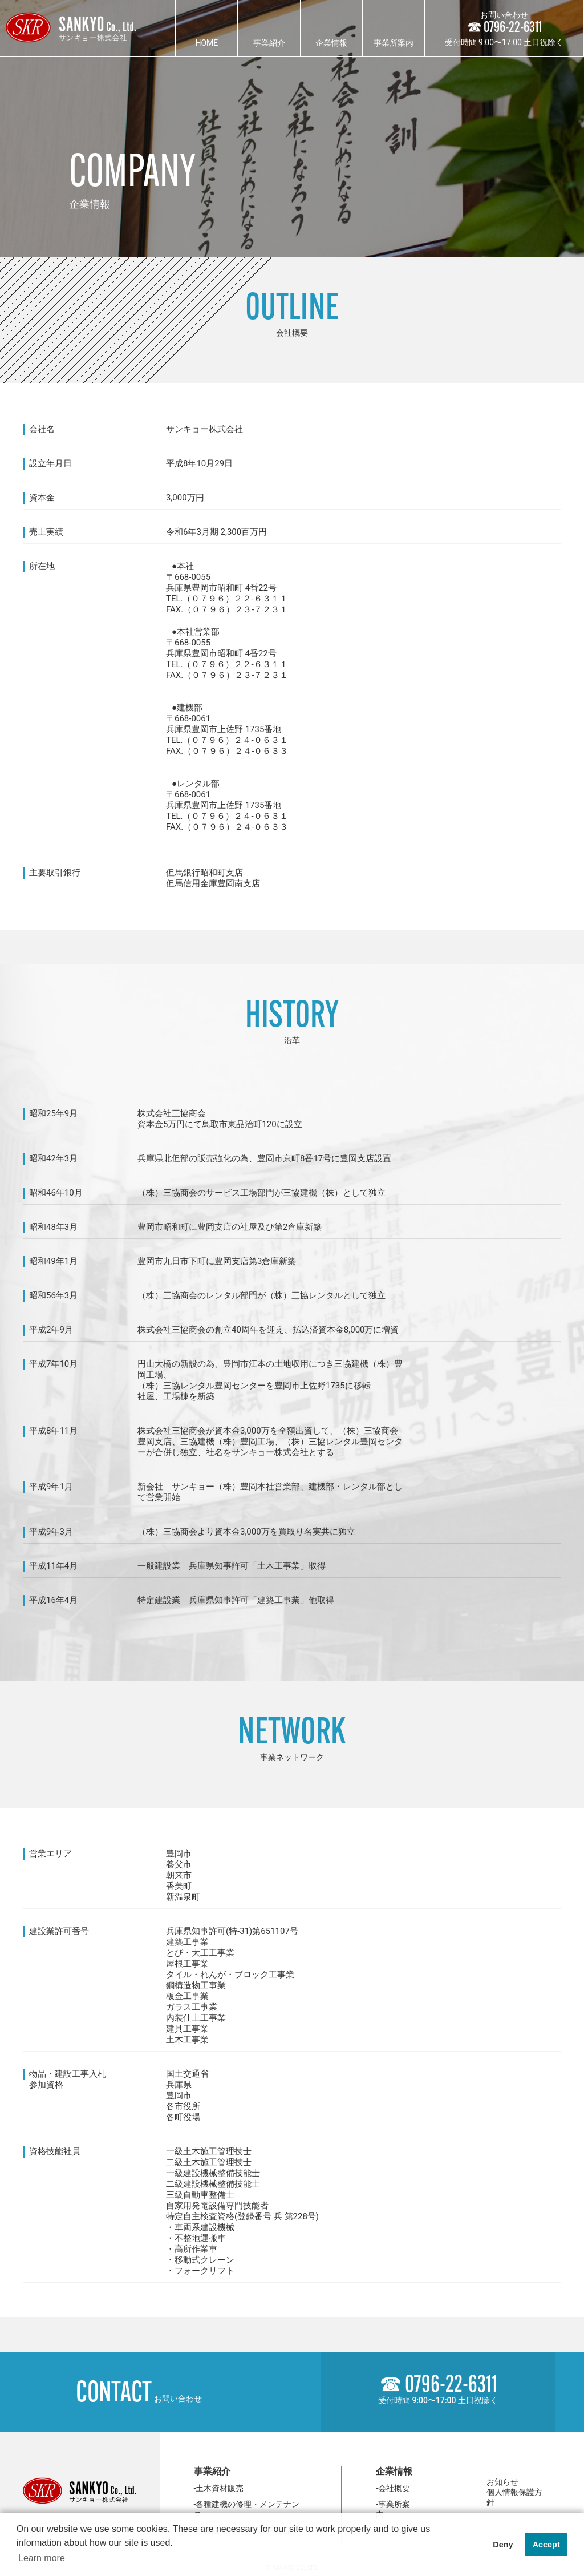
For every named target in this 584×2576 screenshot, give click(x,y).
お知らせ (502, 2481)
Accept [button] (546, 2544)
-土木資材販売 (219, 2488)
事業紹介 (269, 42)
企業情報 (331, 42)
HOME (206, 42)
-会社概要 (393, 2488)
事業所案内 (393, 42)
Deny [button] (503, 2544)
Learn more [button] (41, 2558)
